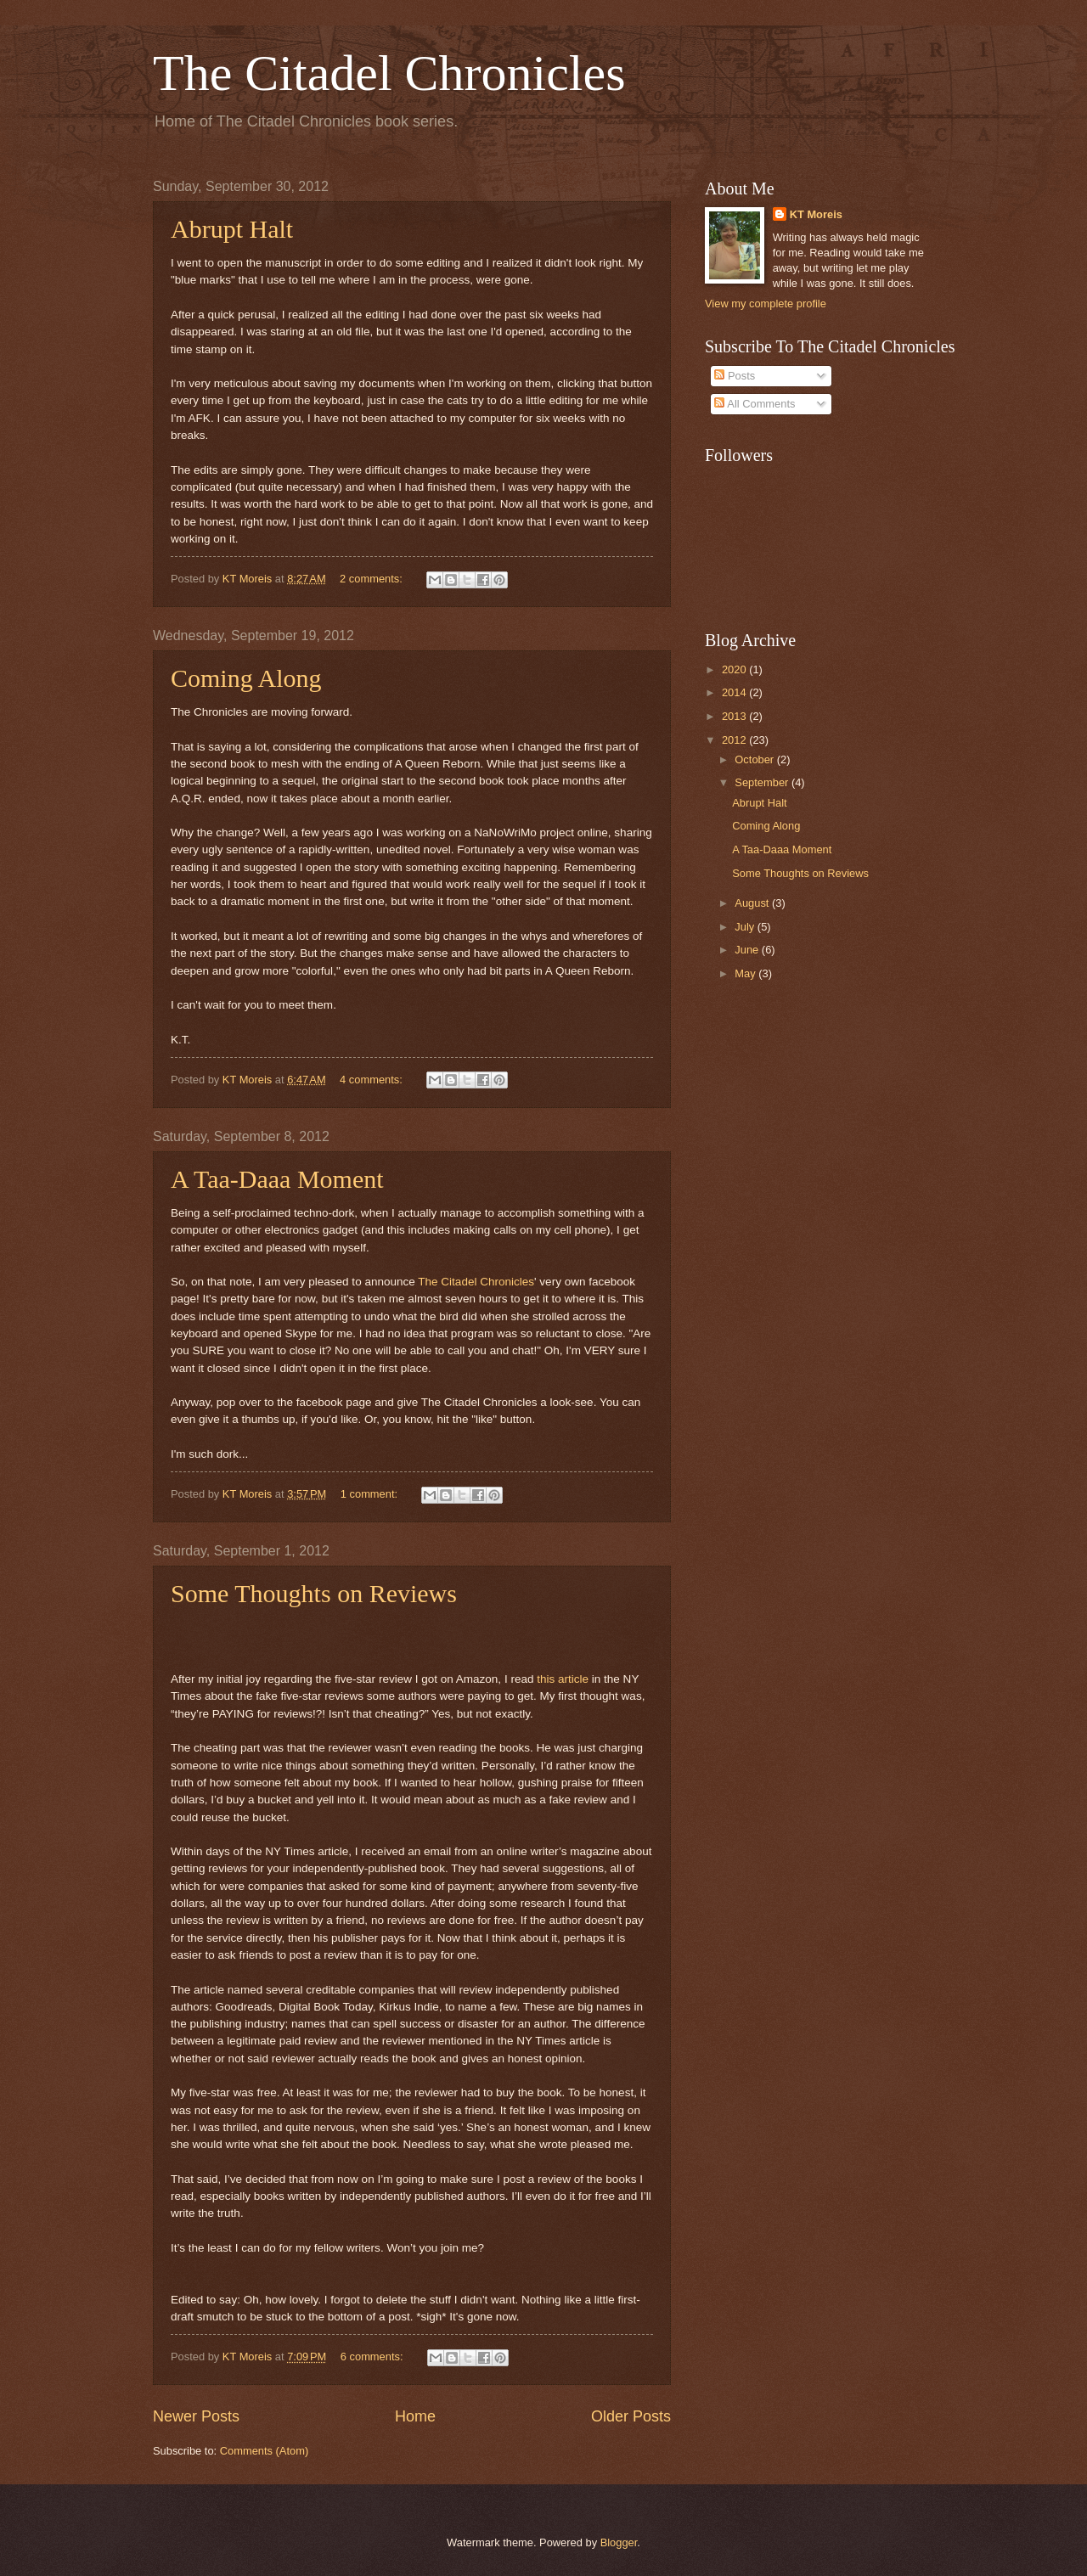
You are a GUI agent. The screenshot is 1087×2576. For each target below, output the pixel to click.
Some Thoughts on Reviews (314, 1593)
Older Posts (631, 2416)
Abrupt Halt (232, 229)
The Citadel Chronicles (389, 73)
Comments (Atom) (264, 2450)
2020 (735, 669)
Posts (734, 375)
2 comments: (372, 578)
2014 (735, 692)
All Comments (754, 403)
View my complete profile (765, 303)
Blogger (619, 2542)
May (746, 973)
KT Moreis (816, 214)
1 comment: (371, 1494)
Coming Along (246, 678)
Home (415, 2416)
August (753, 903)
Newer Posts (196, 2416)
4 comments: (372, 1079)
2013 (735, 716)
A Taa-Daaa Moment (277, 1179)
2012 (735, 740)
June (748, 949)
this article (563, 1679)
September (763, 782)
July (746, 926)
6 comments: (373, 2356)
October (755, 759)
